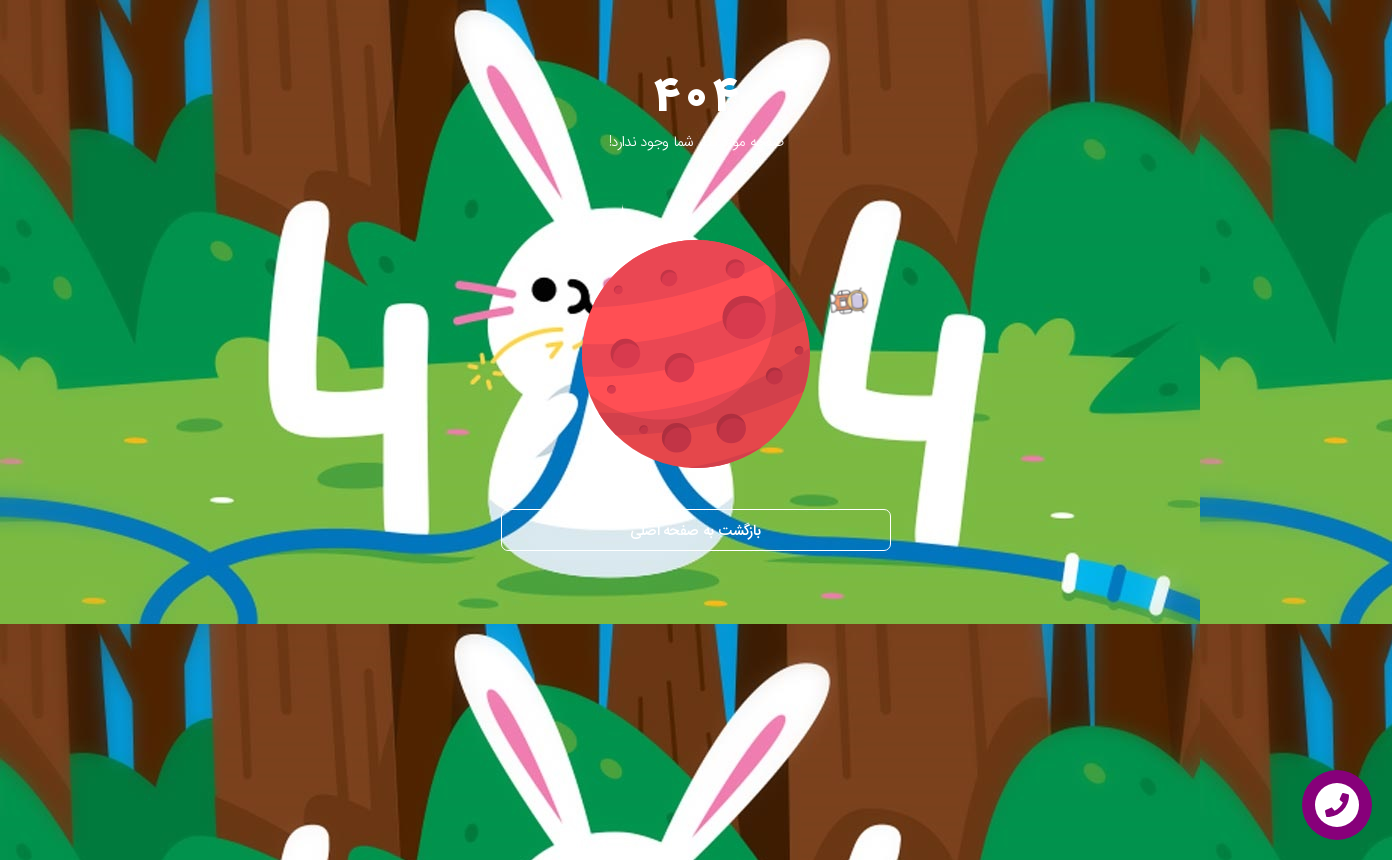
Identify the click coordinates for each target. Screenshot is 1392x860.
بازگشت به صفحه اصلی (695, 531)
